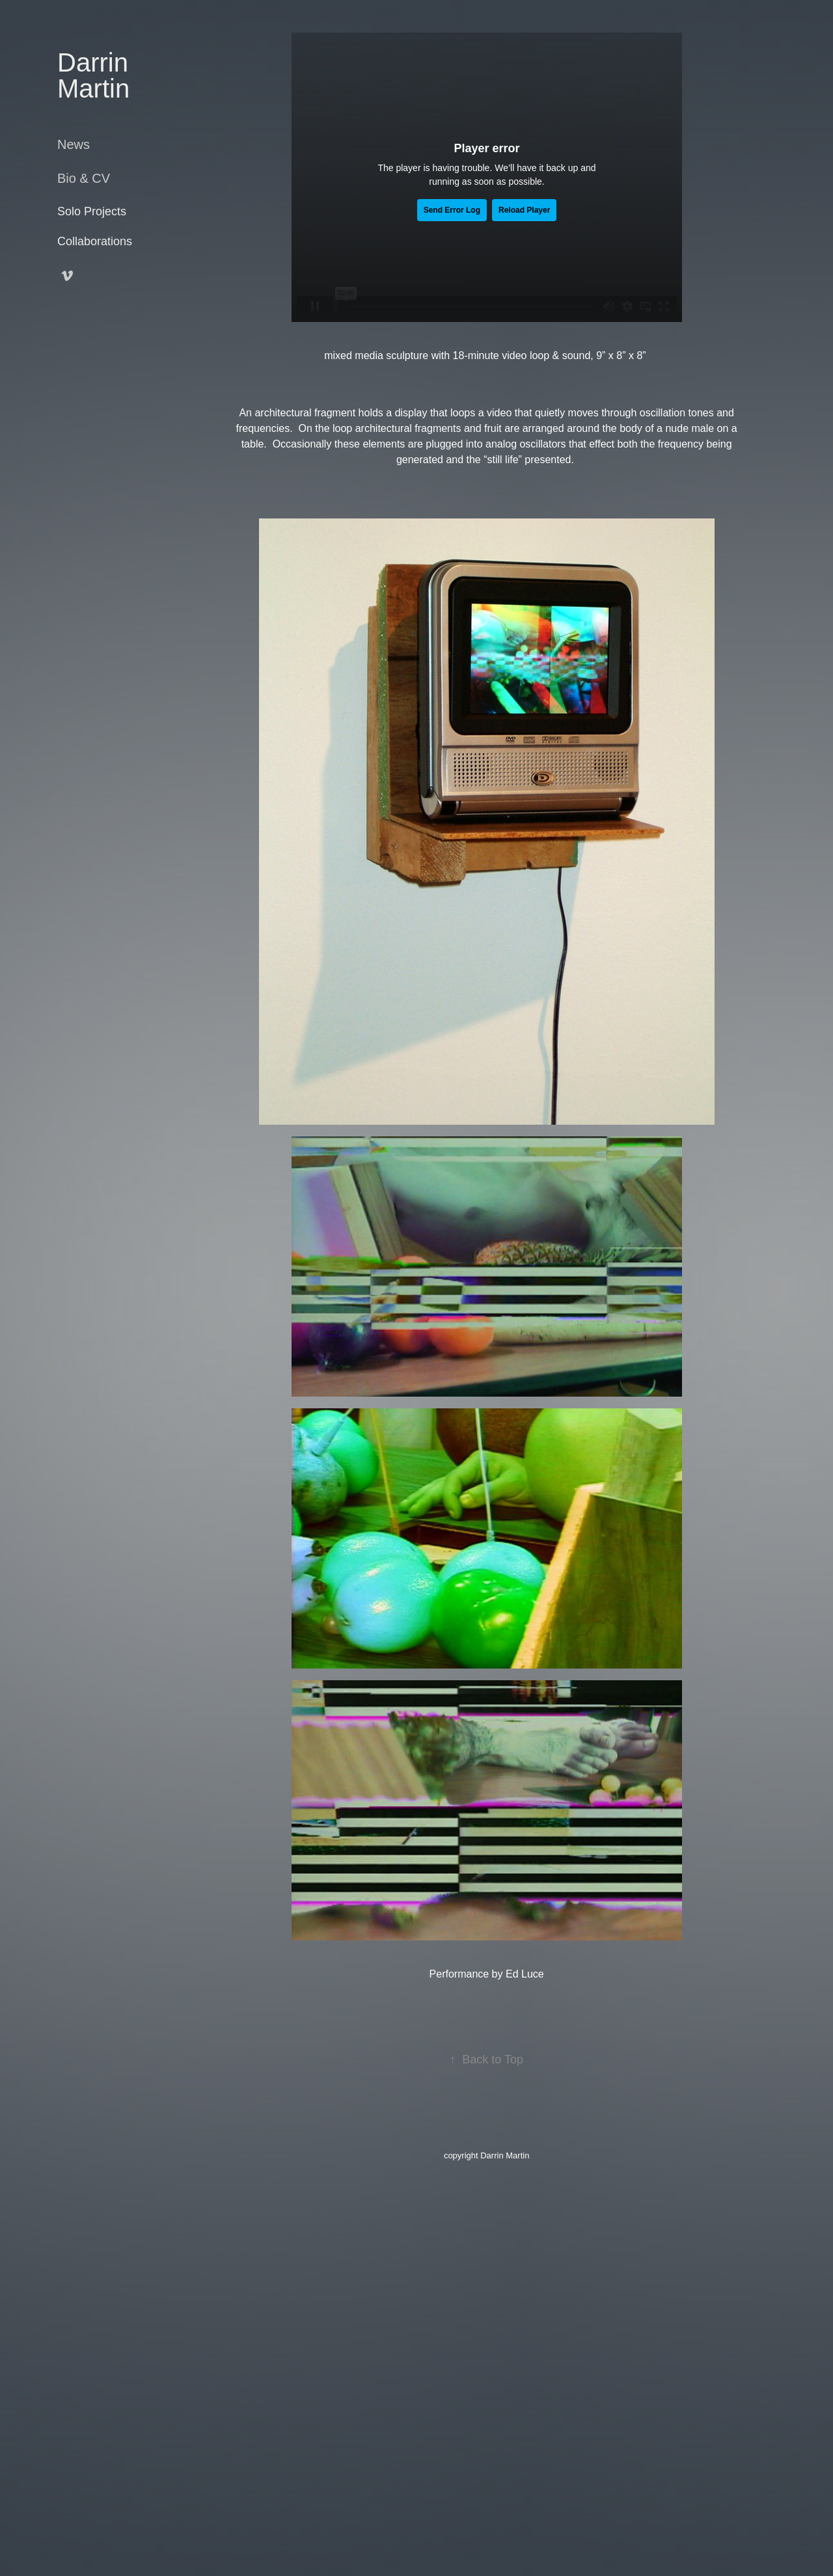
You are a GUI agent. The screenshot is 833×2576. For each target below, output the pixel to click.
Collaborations (94, 241)
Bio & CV (83, 178)
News (73, 144)
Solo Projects (91, 211)
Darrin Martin (96, 75)
